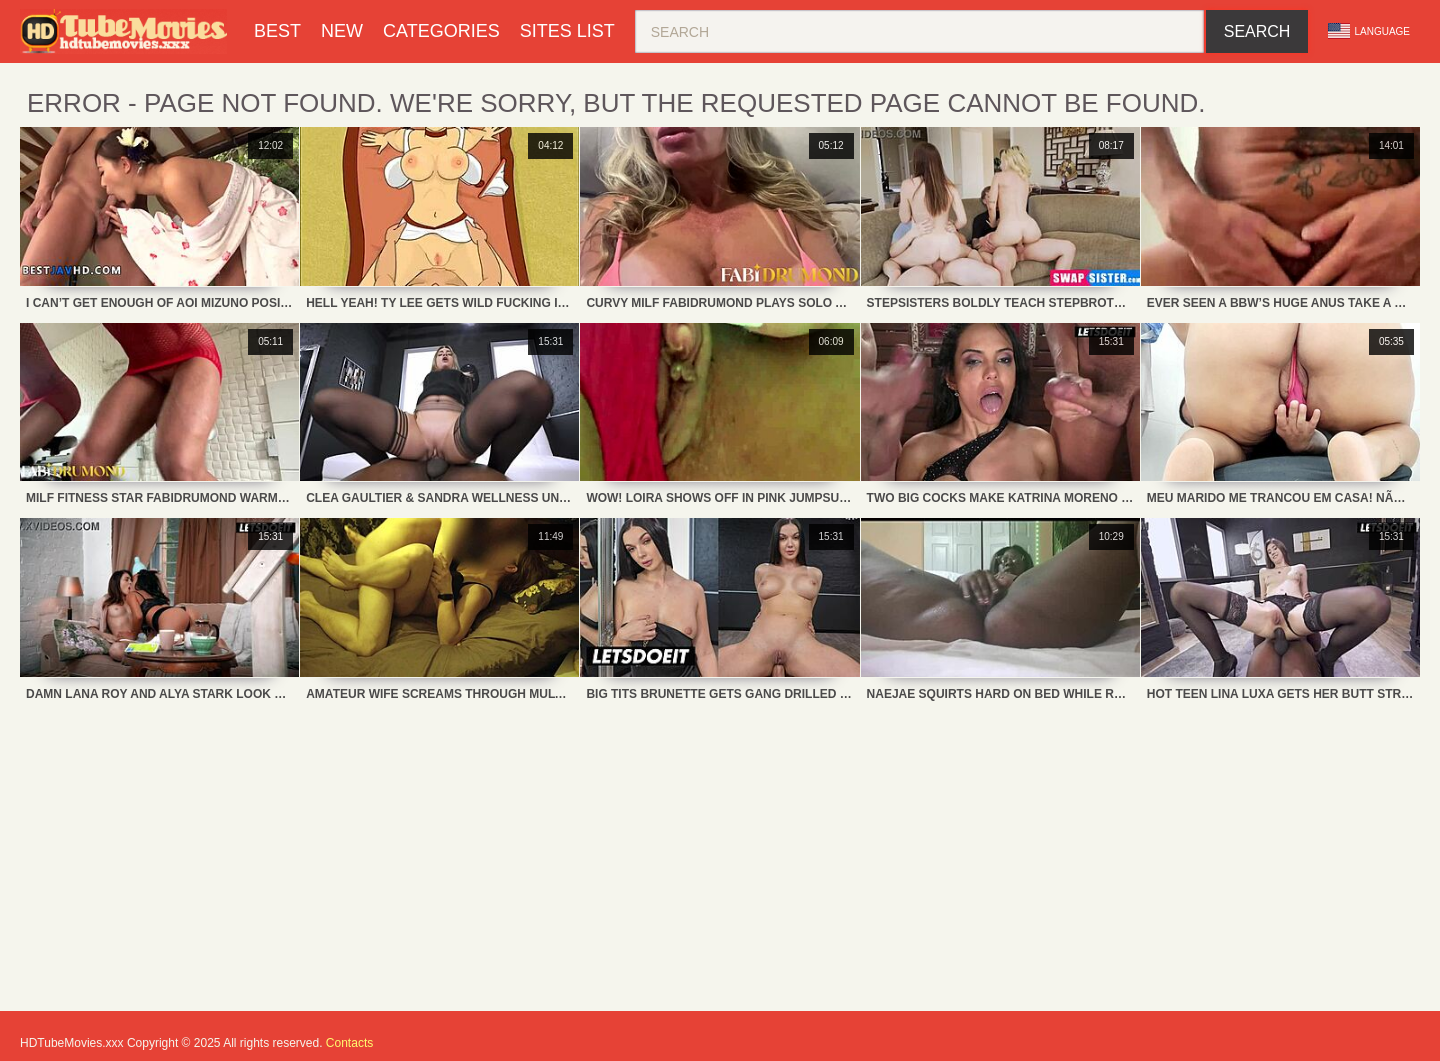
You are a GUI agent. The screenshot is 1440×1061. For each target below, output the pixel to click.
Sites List (567, 31)
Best (277, 31)
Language (1369, 31)
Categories (441, 31)
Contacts (349, 1043)
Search (1257, 31)
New (342, 31)
